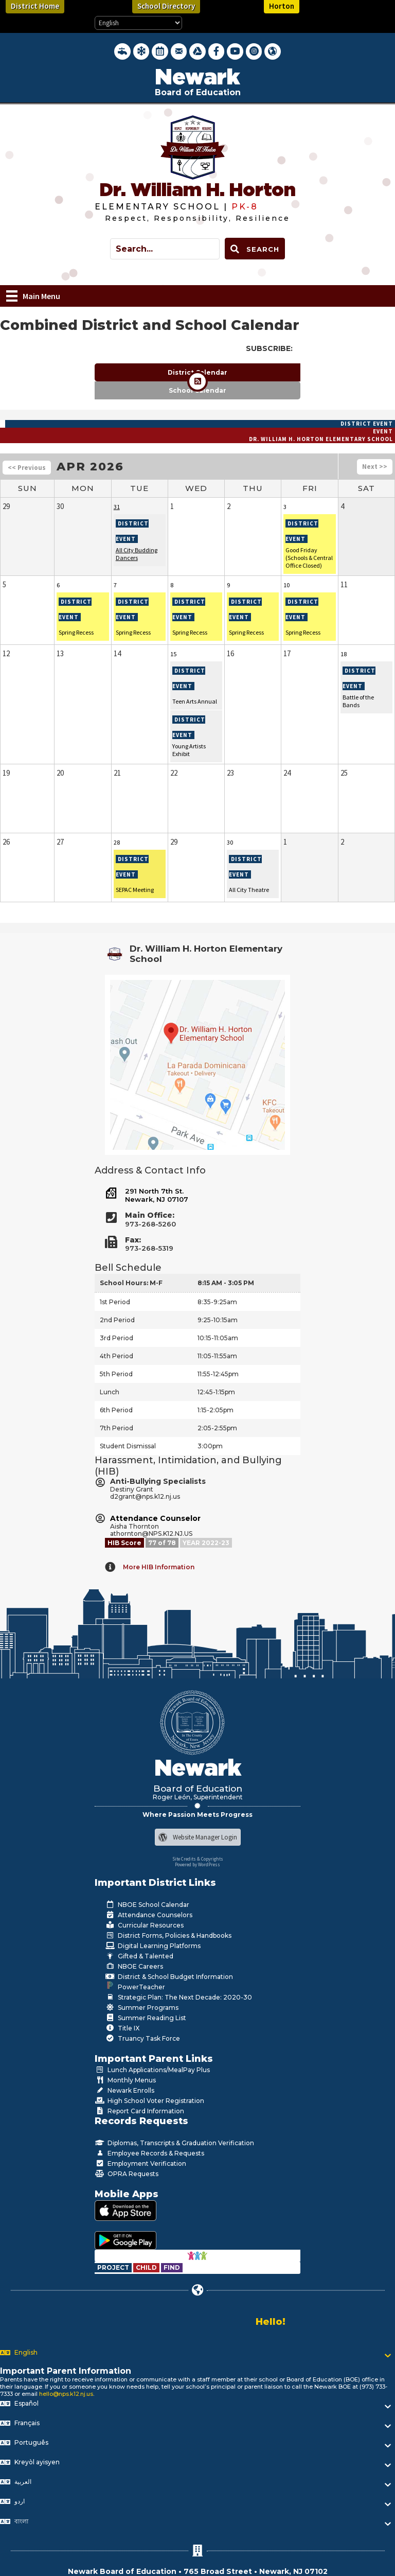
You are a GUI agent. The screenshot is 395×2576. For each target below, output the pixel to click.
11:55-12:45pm (218, 1374)
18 (343, 654)
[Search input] (165, 248)
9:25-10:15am (218, 1320)
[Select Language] (138, 23)
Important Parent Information (65, 2371)
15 (173, 654)
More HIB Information (158, 1567)
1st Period (115, 1302)
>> (383, 466)
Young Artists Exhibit (189, 750)
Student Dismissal (128, 1446)
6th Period (116, 1410)
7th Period (116, 1428)
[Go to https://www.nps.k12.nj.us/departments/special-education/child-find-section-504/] (114, 2267)
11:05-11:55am (217, 1356)
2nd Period (117, 1320)
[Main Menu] (33, 296)
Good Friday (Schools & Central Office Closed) (309, 557)
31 (117, 507)
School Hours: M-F (131, 1283)
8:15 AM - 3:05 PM (226, 1283)
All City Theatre (249, 889)
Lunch (109, 1392)
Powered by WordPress (197, 1864)
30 (230, 842)
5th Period (116, 1374)
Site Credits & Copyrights (197, 1859)
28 (117, 842)
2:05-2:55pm (217, 1428)
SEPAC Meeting (135, 889)
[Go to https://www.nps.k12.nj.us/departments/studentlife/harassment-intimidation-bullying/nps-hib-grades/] (163, 1543)
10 (286, 585)
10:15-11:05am (218, 1338)
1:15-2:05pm (216, 1410)
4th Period (116, 1356)
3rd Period (116, 1338)
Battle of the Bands (358, 701)
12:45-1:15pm (216, 1392)
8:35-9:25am (217, 1302)
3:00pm (210, 1446)
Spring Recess (76, 632)
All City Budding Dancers (136, 554)
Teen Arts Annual (194, 701)
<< (12, 467)
